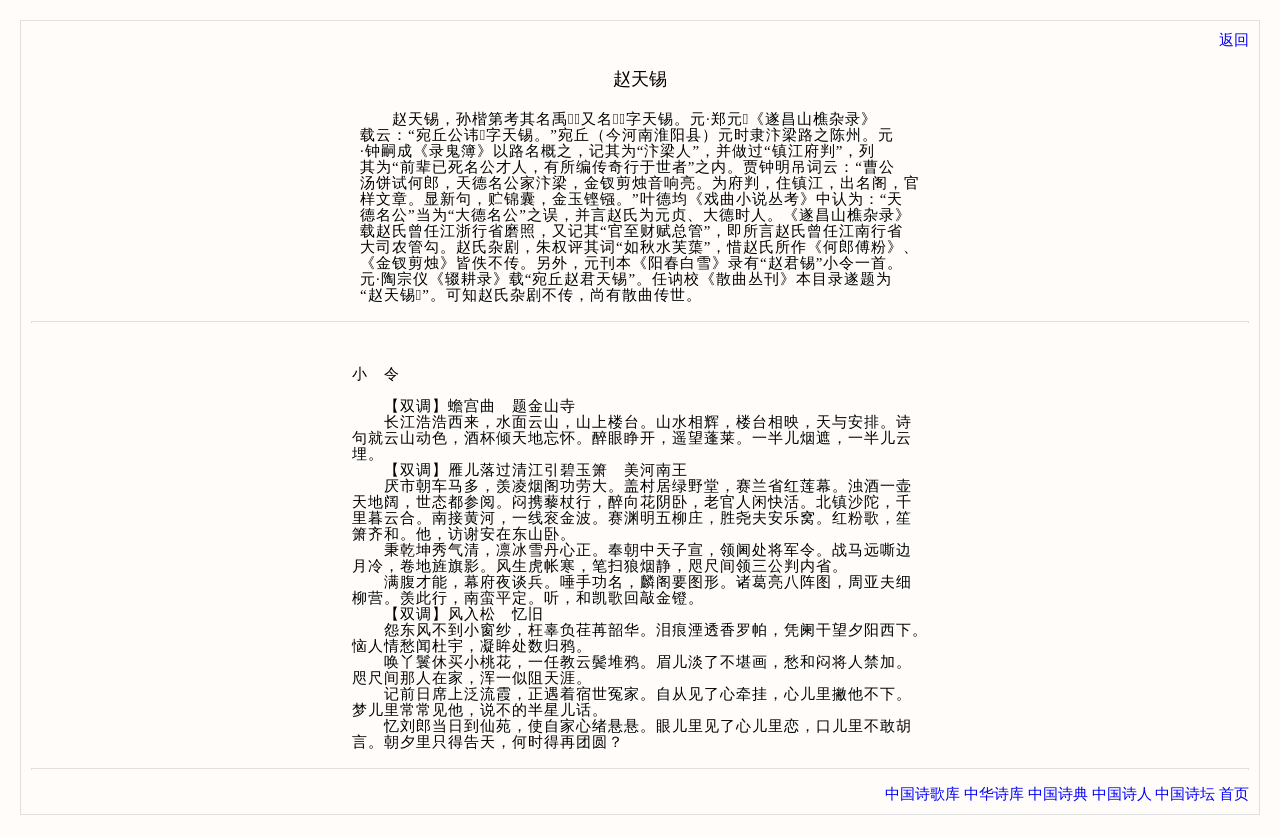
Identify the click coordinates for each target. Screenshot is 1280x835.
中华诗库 (994, 794)
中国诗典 (1058, 794)
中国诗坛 (1185, 794)
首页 (1234, 794)
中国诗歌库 (922, 794)
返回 (1234, 40)
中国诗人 (1122, 794)
